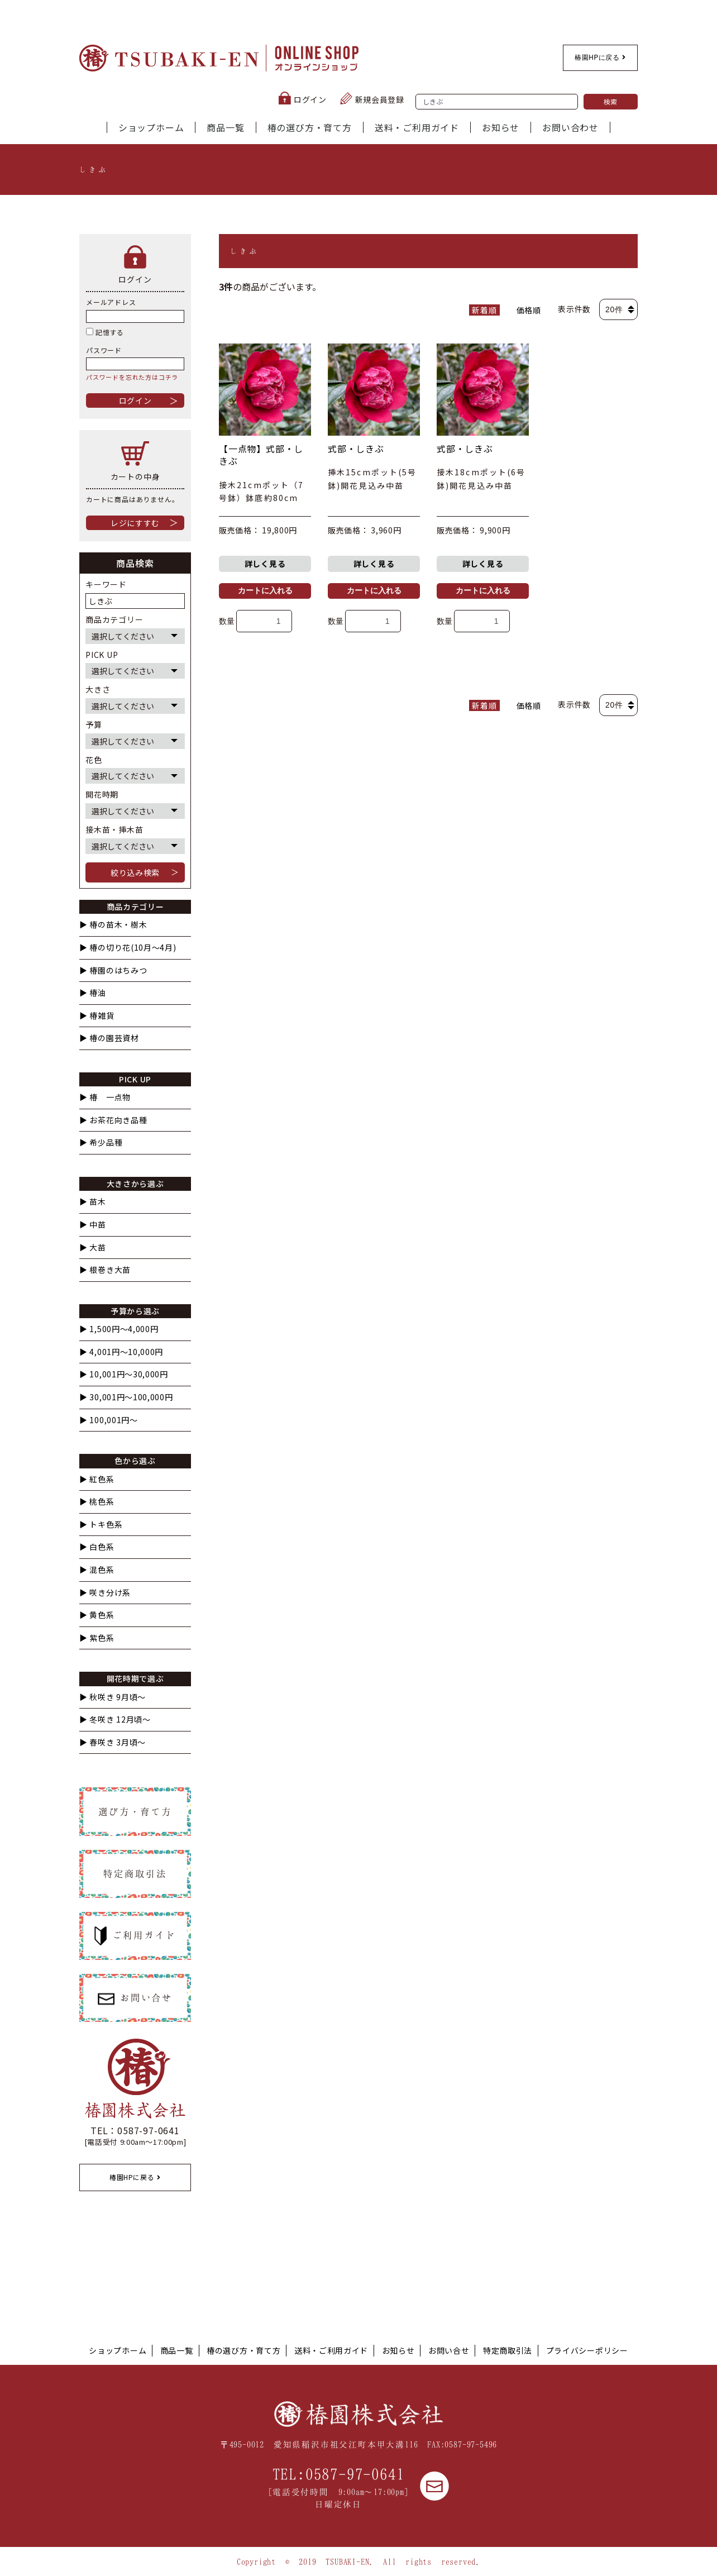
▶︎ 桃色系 (96, 1501)
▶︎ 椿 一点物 (105, 1097)
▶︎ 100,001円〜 (108, 1420)
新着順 (484, 310)
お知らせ (500, 127)
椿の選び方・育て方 (309, 127)
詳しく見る (265, 563)
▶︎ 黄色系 (96, 1615)
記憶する (105, 332)
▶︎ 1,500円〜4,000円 (119, 1329)
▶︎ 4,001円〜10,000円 (121, 1352)
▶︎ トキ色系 (100, 1524)
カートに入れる (265, 590)
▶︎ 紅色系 (96, 1479)
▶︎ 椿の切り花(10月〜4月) (127, 947)
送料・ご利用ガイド (417, 127)
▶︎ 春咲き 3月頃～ (112, 1742)
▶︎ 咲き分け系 (105, 1592)
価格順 (529, 310)
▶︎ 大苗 (92, 1247)
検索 (611, 101)
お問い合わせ (570, 127)
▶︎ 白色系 (96, 1547)
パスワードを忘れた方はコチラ (132, 377)
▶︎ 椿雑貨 (96, 1015)
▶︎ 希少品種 (100, 1142)
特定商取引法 (507, 2350)
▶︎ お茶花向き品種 (113, 1120)
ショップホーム (151, 127)
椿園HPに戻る (600, 58)
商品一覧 (225, 127)
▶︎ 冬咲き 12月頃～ (115, 1719)
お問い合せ (449, 2350)
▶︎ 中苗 (92, 1224)
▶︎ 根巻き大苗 (105, 1270)
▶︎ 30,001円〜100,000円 (126, 1397)
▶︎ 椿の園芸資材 (109, 1038)
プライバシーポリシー (587, 2350)
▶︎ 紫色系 (96, 1638)
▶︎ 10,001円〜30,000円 (123, 1374)
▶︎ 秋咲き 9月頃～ (112, 1697)
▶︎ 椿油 (92, 993)
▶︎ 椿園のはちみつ (113, 970)
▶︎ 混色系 (96, 1569)
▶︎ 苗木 (92, 1201)
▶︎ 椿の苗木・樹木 (113, 924)
